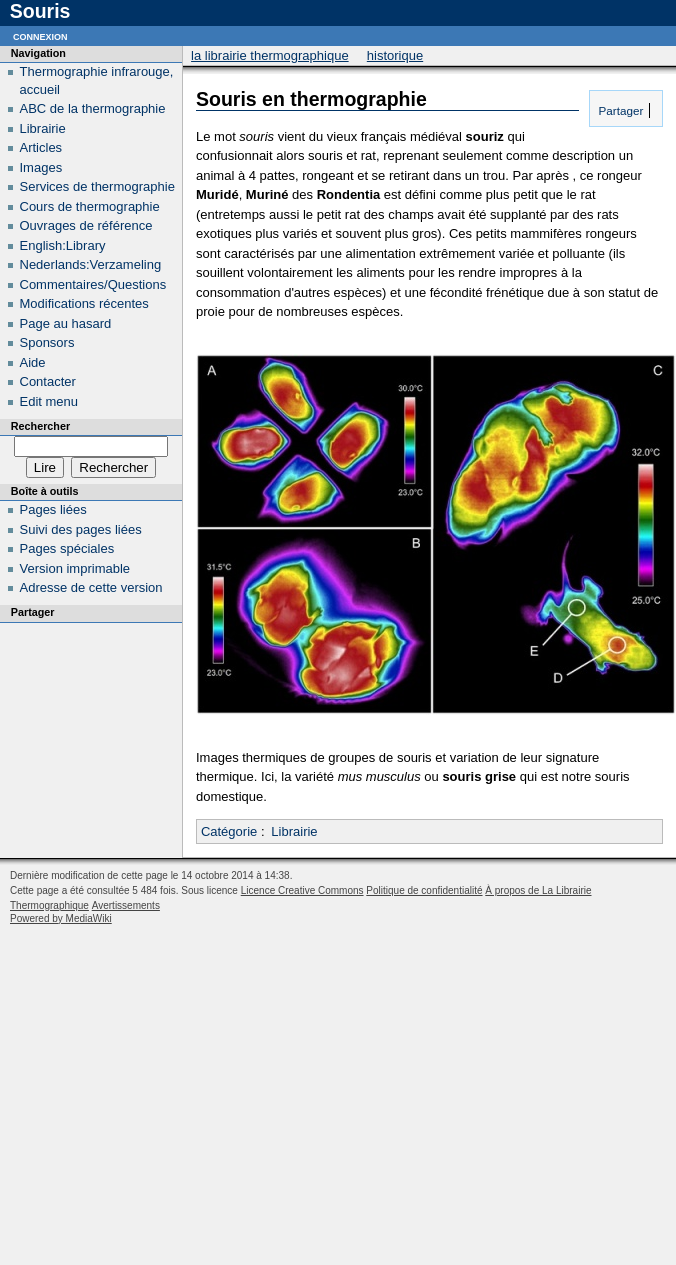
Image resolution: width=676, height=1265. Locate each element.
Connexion (40, 35)
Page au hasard (66, 323)
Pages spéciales (67, 548)
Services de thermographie (97, 186)
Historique (395, 55)
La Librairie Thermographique (270, 55)
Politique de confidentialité (424, 890)
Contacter (48, 381)
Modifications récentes (84, 303)
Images (41, 167)
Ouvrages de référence (86, 225)
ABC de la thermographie (93, 108)
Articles (41, 147)
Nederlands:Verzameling (91, 264)
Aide (33, 362)
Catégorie (229, 831)
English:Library (63, 245)
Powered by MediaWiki (61, 918)
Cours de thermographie (90, 206)
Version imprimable (75, 568)
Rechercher (40, 426)
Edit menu (49, 401)
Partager (619, 110)
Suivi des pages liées (81, 529)
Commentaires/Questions (93, 284)
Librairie (294, 831)
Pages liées (53, 509)
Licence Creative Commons (302, 890)
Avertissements (126, 905)
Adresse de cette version (91, 587)
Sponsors (47, 342)
